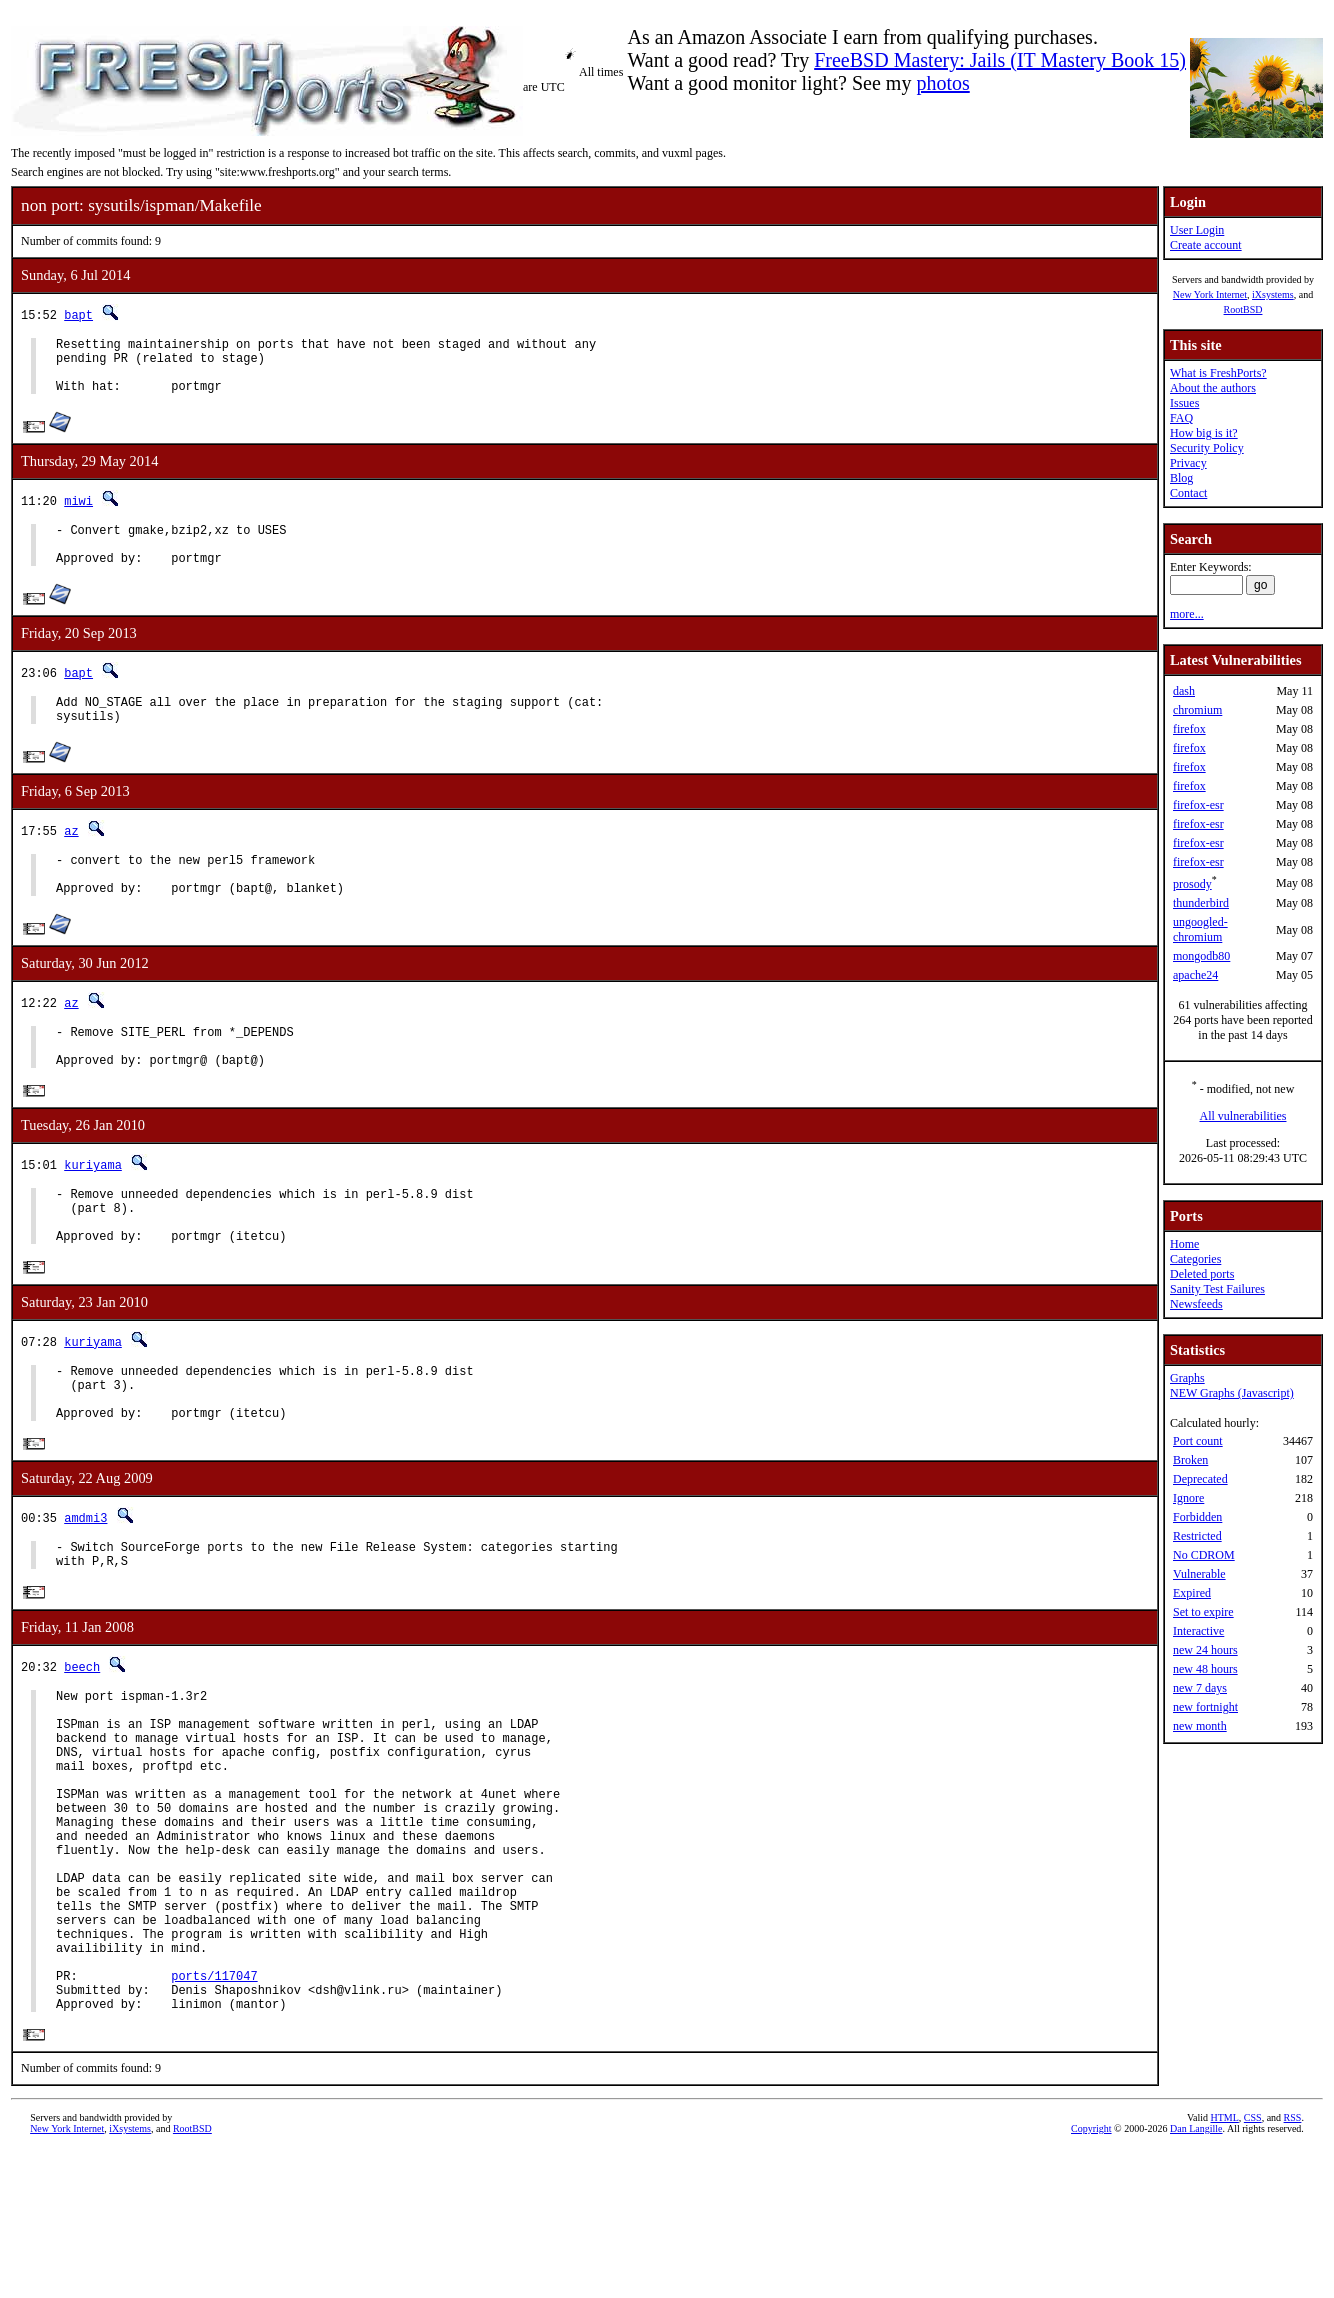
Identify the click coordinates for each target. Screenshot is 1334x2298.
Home (1184, 1244)
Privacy (1188, 463)
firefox (1189, 729)
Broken (1190, 1460)
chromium (1197, 710)
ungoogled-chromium (1200, 929)
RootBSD (1243, 309)
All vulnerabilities (1243, 1116)
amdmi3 (85, 1588)
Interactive (1198, 1631)
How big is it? (1204, 433)
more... (1187, 614)
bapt (78, 314)
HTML (1224, 2264)
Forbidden (1197, 1517)
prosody (1192, 884)
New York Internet (1210, 294)
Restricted (1197, 1536)
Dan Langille (1196, 2275)
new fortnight (1205, 1707)
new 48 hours (1205, 1669)
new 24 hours (1205, 1650)
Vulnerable (1199, 1574)
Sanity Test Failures (1217, 1289)
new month (1200, 1726)
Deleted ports (1202, 1274)
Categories (1195, 1259)
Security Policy (1207, 448)
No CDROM (1204, 1555)
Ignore (1188, 1498)
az (71, 857)
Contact (1188, 493)
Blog (1181, 478)
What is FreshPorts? (1218, 373)
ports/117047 (214, 2115)
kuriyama (93, 1210)
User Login (1197, 230)
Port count (1198, 1441)
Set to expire (1203, 1612)
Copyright (1091, 2275)
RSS (1293, 2264)
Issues (1184, 403)
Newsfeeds (1196, 1304)
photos (942, 83)
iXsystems (1273, 294)
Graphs (1187, 1378)
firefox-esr (1198, 805)
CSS (1253, 2264)
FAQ (1181, 418)
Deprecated (1200, 1479)
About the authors (1213, 388)
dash (1184, 691)
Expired (1192, 1593)
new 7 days (1200, 1688)
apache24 (1195, 975)
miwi (78, 512)
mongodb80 (1201, 956)
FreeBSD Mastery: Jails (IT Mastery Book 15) (1000, 60)
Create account (1206, 245)
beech (82, 1743)
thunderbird (1201, 903)
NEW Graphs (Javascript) (1232, 1393)
